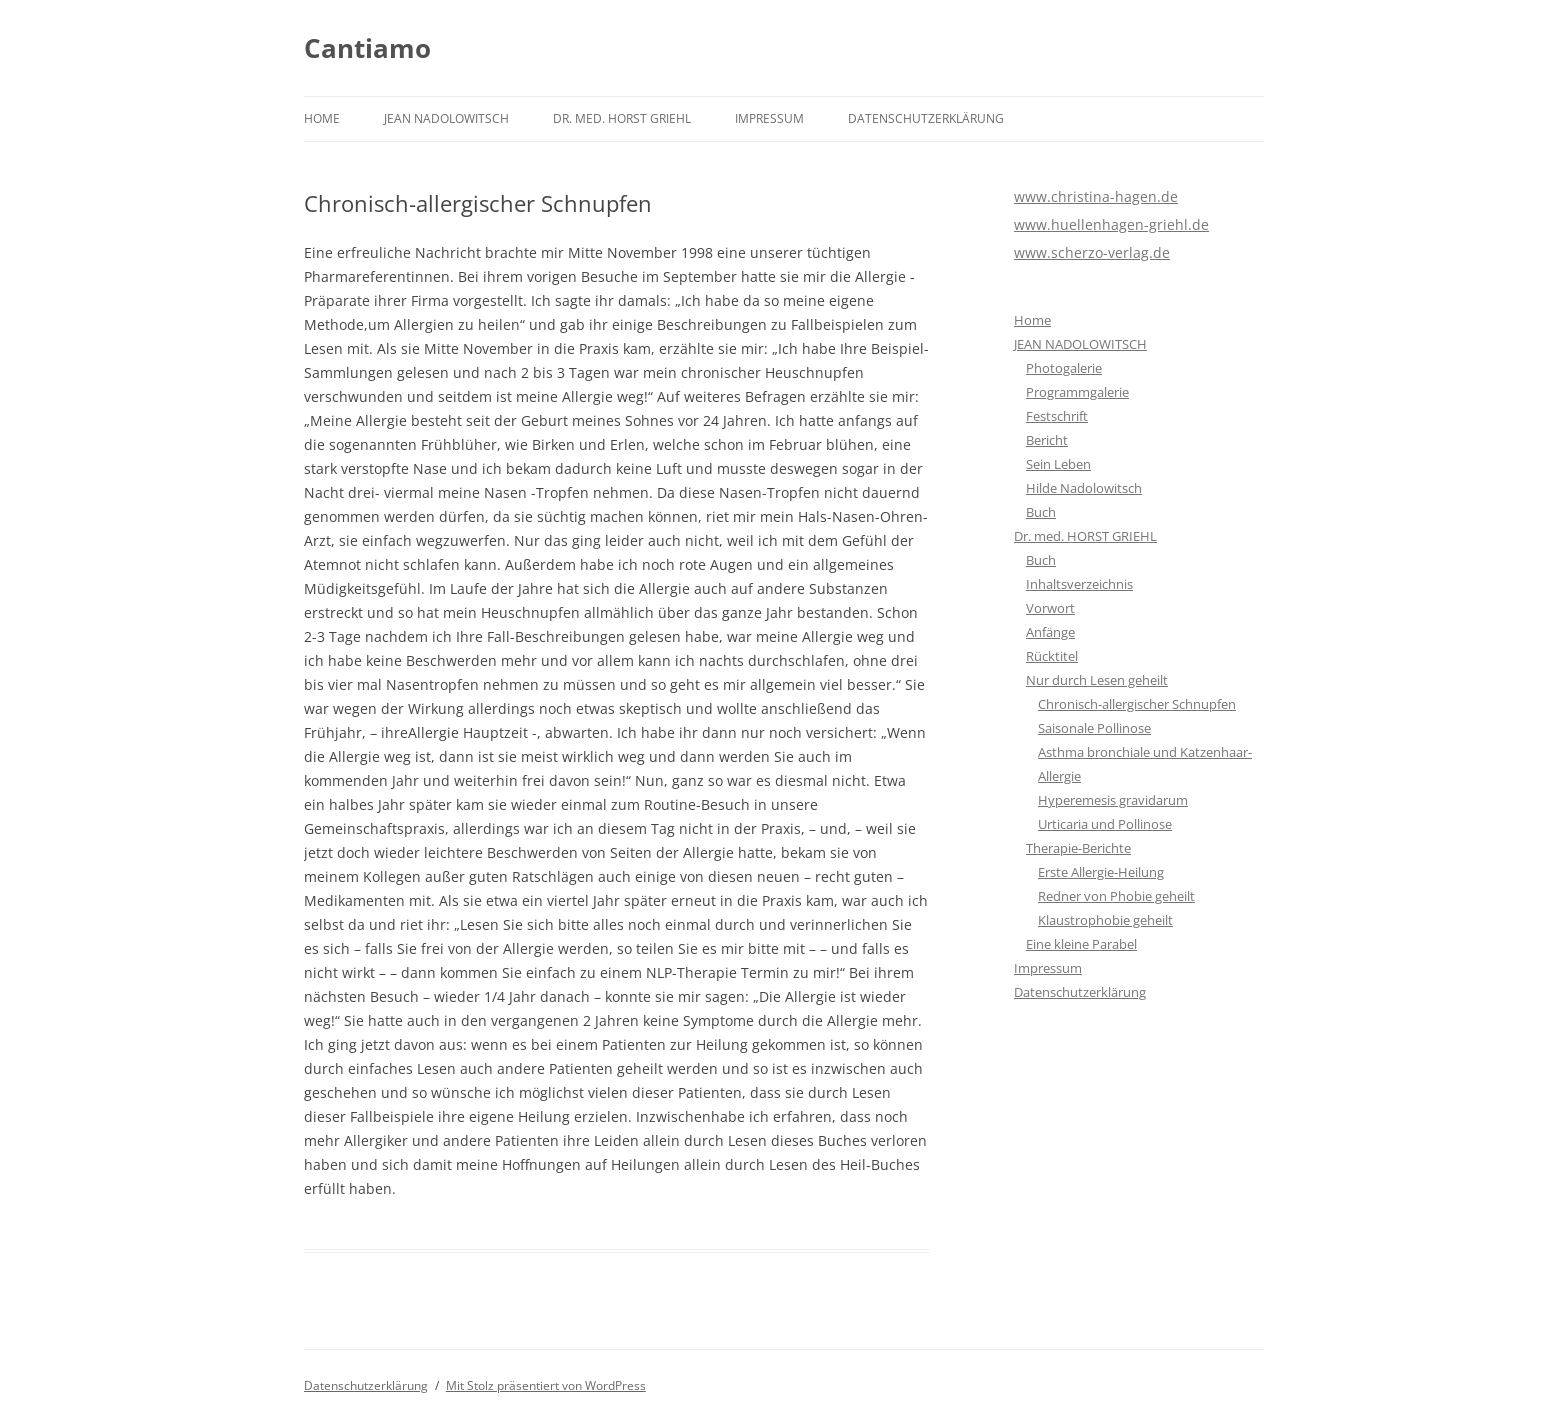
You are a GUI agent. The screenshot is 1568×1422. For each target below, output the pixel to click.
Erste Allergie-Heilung (1101, 872)
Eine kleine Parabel (1081, 944)
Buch (1041, 512)
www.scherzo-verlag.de (1092, 252)
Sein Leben (1058, 464)
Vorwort (1050, 608)
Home (322, 118)
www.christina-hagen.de (1096, 196)
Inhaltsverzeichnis (1079, 584)
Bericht (1047, 440)
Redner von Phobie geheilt (1116, 896)
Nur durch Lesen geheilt (1097, 680)
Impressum (769, 118)
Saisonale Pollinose (1094, 728)
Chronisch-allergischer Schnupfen (1137, 704)
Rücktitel (1052, 656)
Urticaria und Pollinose (1105, 824)
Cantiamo (367, 48)
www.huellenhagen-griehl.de (1111, 224)
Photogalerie (1064, 368)
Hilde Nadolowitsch (1084, 488)
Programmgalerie (1077, 392)
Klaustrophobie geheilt (1105, 920)
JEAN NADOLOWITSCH (446, 118)
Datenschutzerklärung (926, 118)
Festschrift (1057, 416)
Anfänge (1050, 632)
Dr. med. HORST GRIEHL (622, 118)
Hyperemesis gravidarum (1113, 800)
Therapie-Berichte (1078, 848)
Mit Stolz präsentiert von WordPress (546, 1385)
